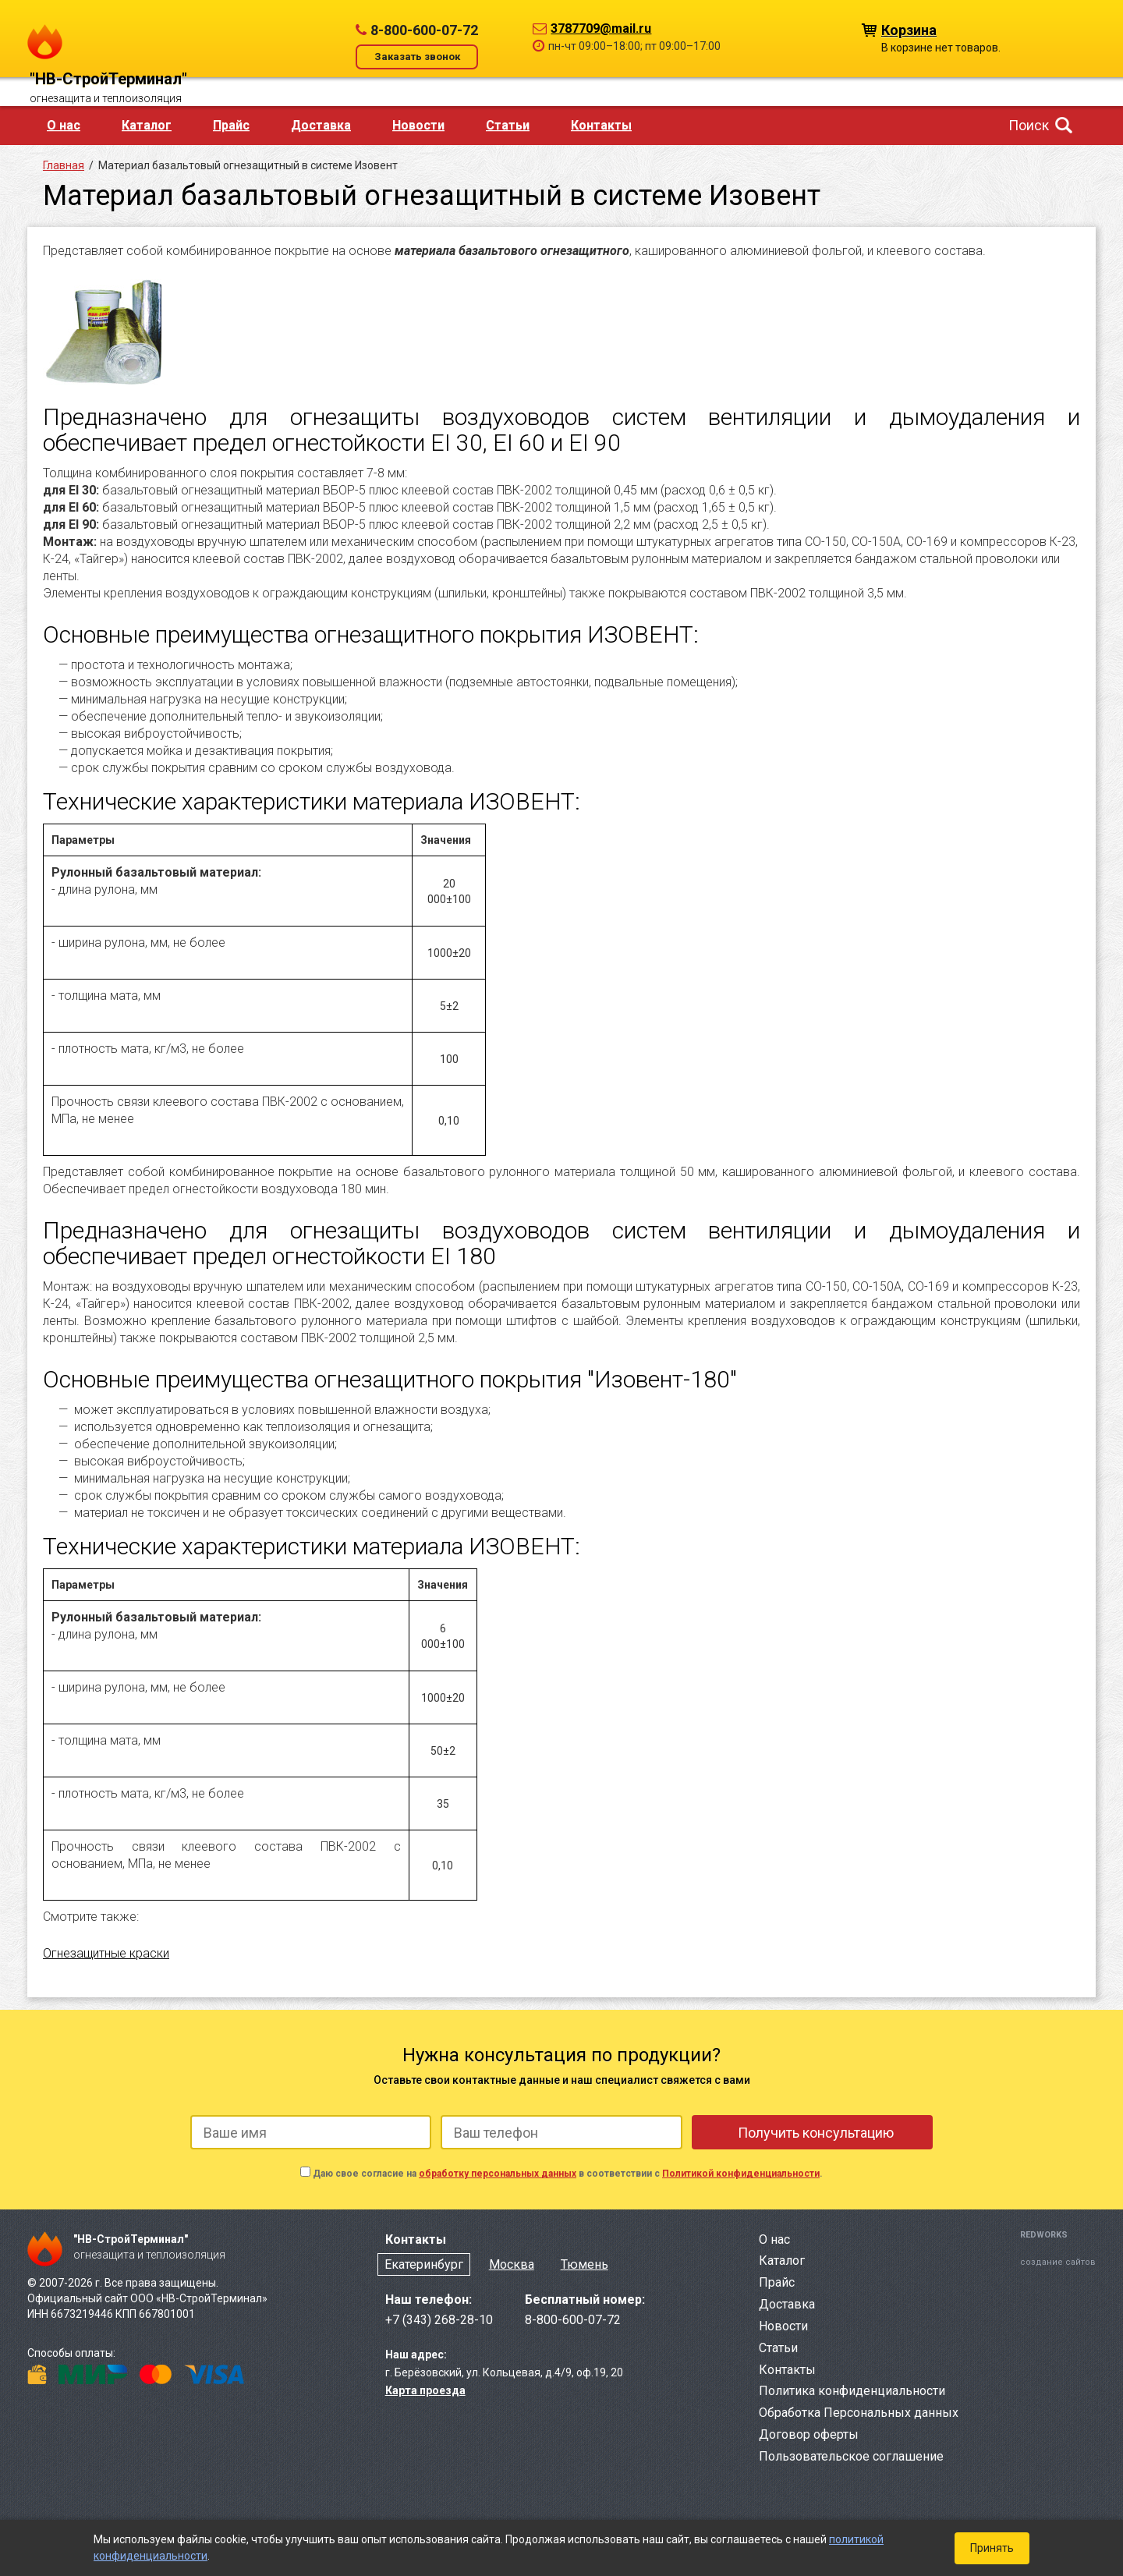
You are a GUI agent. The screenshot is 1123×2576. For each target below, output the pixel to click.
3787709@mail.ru (601, 28)
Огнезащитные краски (106, 1953)
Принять (992, 2548)
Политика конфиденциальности (852, 2390)
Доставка (321, 125)
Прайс (231, 125)
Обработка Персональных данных (858, 2412)
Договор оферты (809, 2434)
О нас (63, 125)
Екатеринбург (423, 2264)
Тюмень (584, 2264)
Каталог (147, 125)
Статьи (508, 125)
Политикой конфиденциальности (741, 2173)
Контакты (601, 125)
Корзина (909, 29)
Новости (418, 125)
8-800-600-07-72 (424, 30)
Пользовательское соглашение (851, 2456)
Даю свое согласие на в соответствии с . (568, 2173)
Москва (511, 2264)
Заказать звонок (417, 56)
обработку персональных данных (497, 2173)
